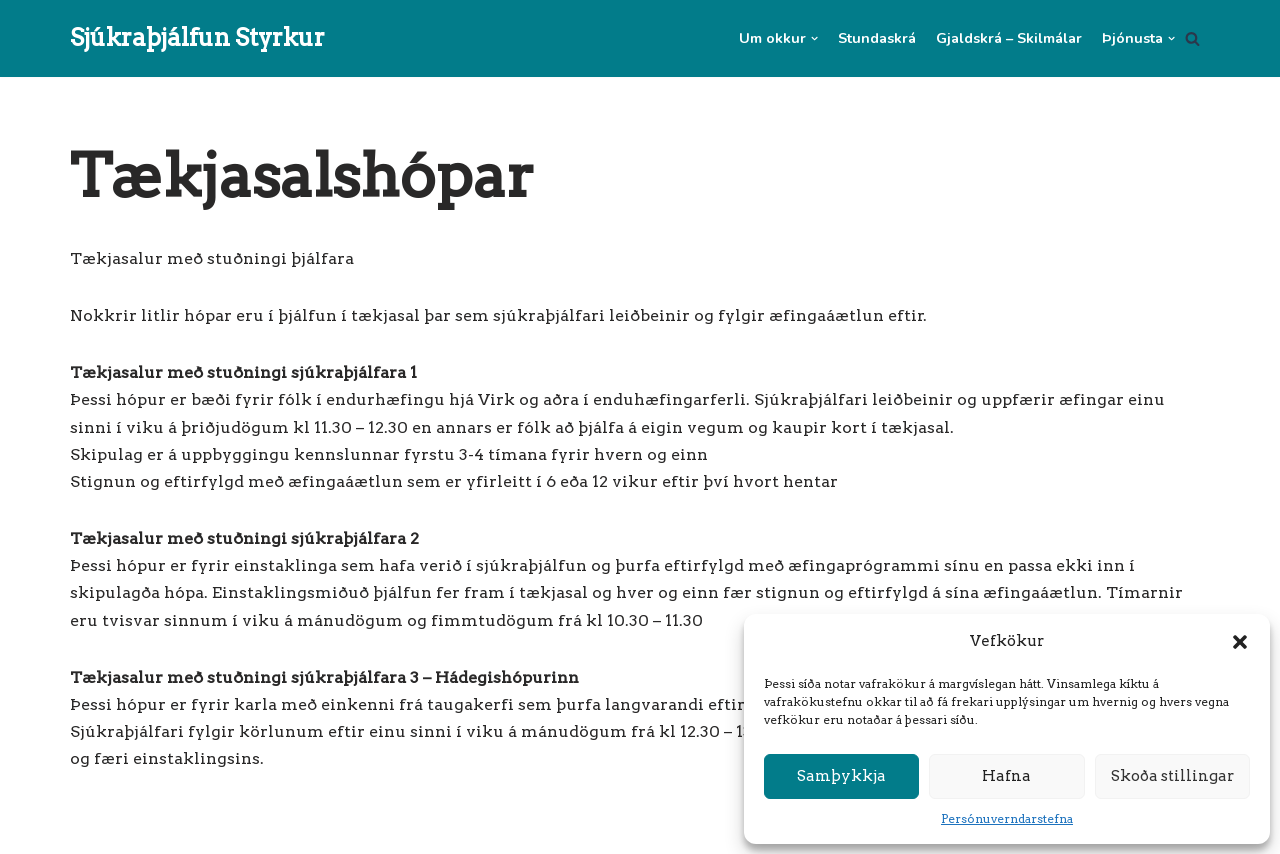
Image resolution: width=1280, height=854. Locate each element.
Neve (90, 828)
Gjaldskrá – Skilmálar (1009, 38)
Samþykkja (841, 776)
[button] (1240, 642)
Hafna (1006, 776)
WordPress (267, 828)
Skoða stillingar (1172, 776)
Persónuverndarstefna (1007, 818)
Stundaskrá (877, 38)
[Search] (1192, 38)
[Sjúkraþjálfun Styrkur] (197, 38)
